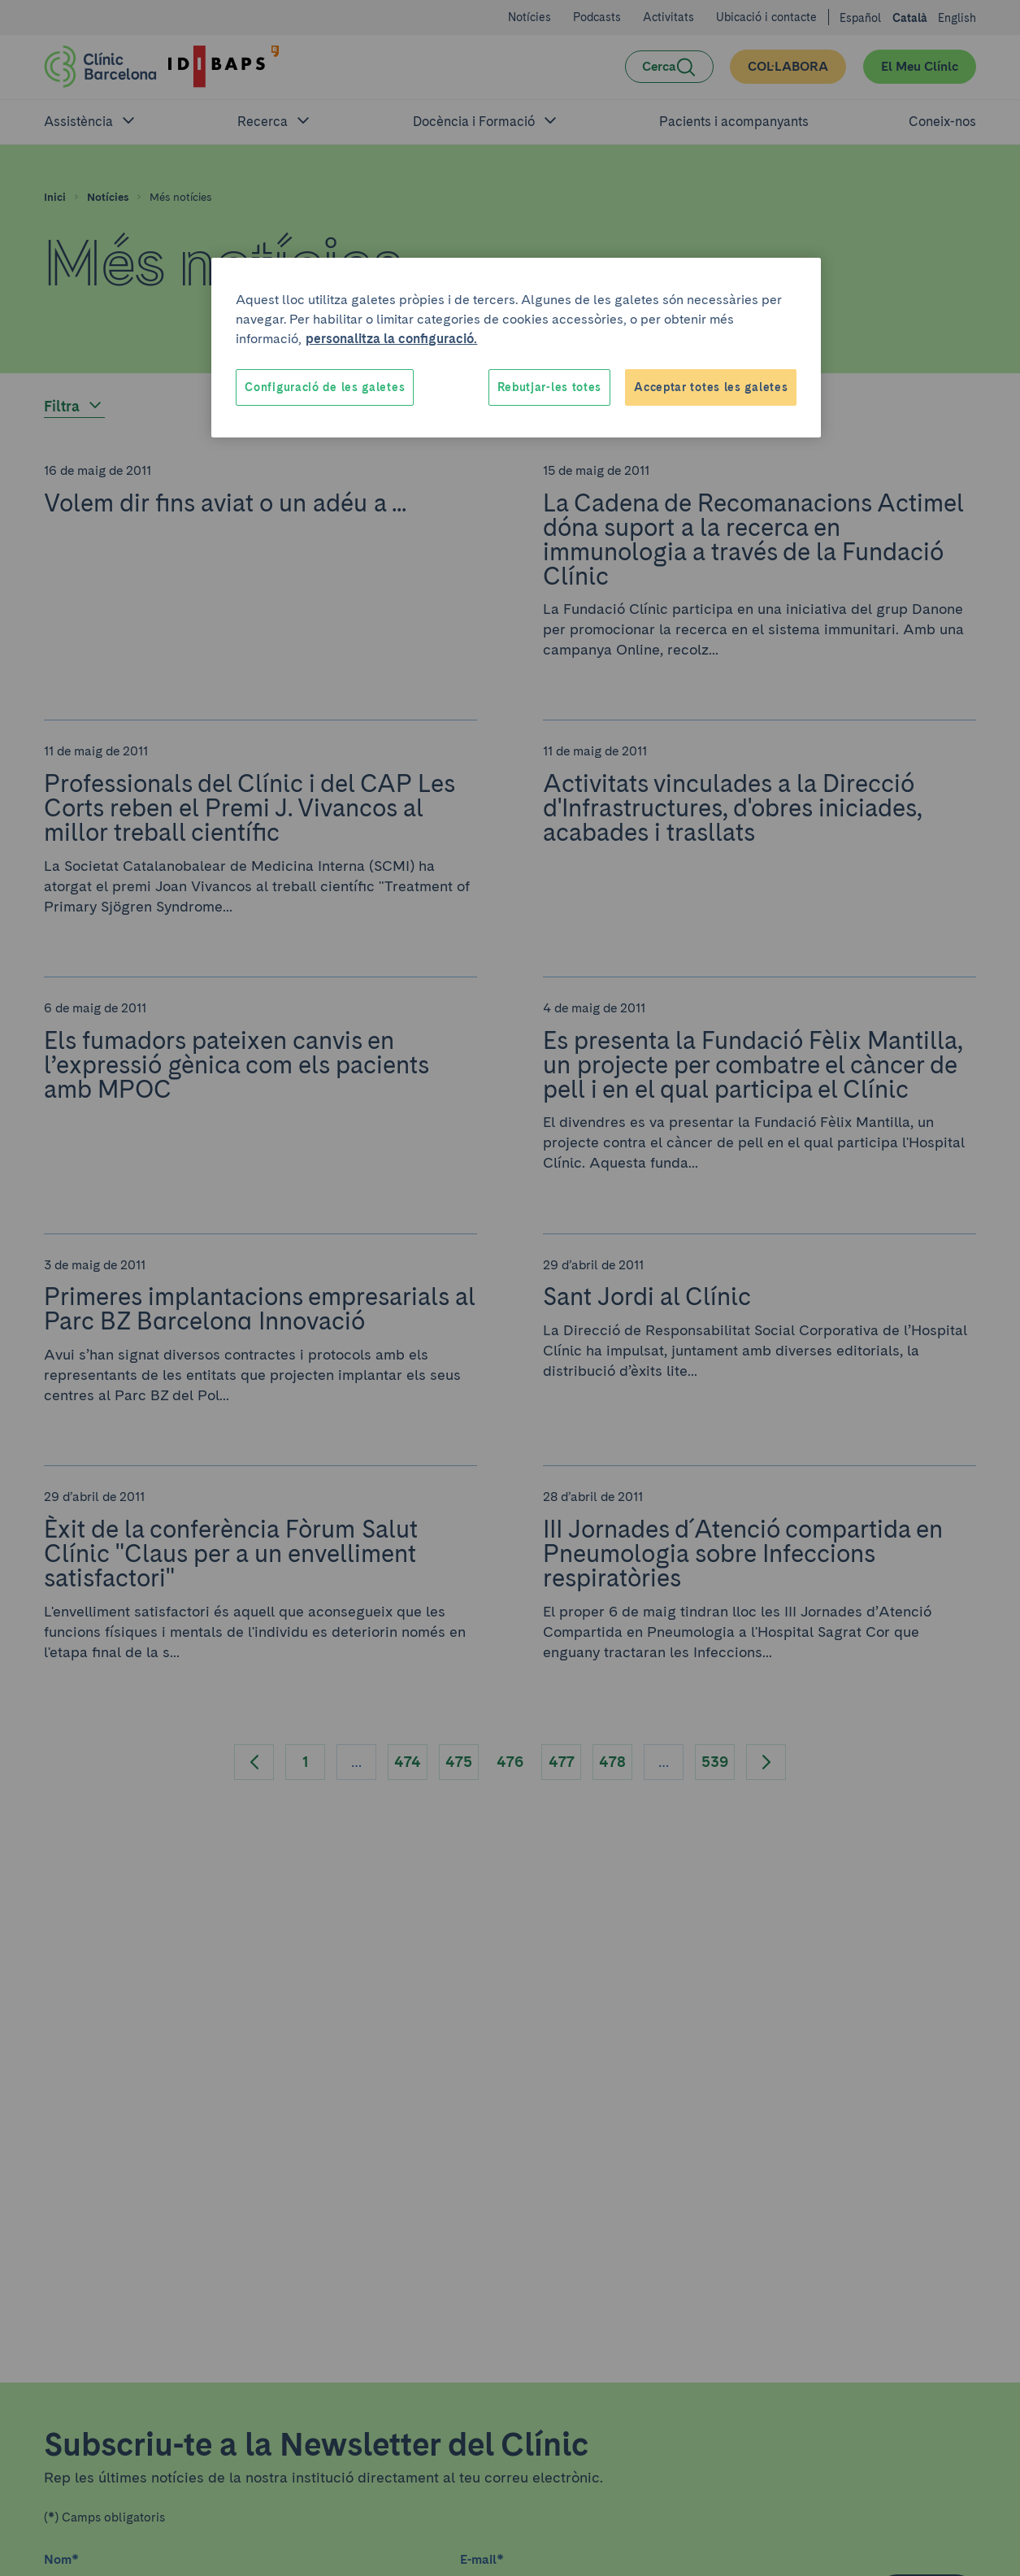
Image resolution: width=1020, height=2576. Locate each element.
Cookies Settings (294, 387)
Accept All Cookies (731, 387)
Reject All (597, 387)
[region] (516, 348)
